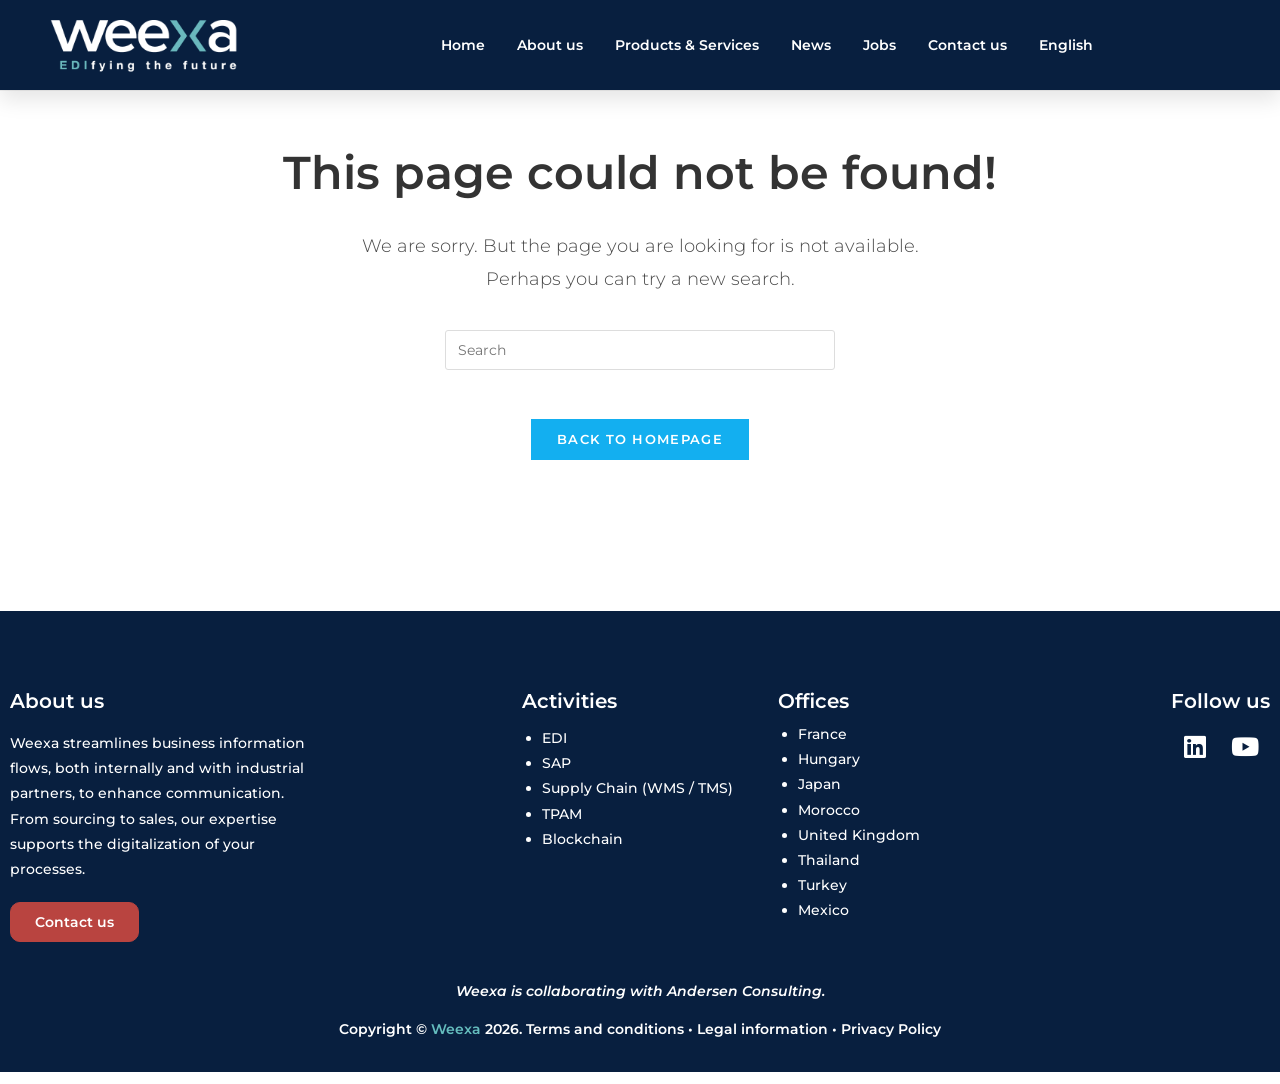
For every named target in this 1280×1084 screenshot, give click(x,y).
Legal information (764, 1041)
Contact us (967, 45)
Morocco (829, 822)
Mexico (823, 922)
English (1066, 45)
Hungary (829, 771)
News (811, 45)
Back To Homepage (640, 451)
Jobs (879, 45)
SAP (556, 775)
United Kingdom (859, 847)
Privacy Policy (891, 1041)
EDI (554, 750)
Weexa (456, 1041)
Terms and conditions (605, 1041)
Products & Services (687, 45)
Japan (819, 797)
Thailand (829, 872)
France (822, 746)
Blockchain (582, 851)
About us (550, 45)
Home (463, 45)
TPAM (562, 826)
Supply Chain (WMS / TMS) (637, 801)
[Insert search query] (640, 350)
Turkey (822, 897)
